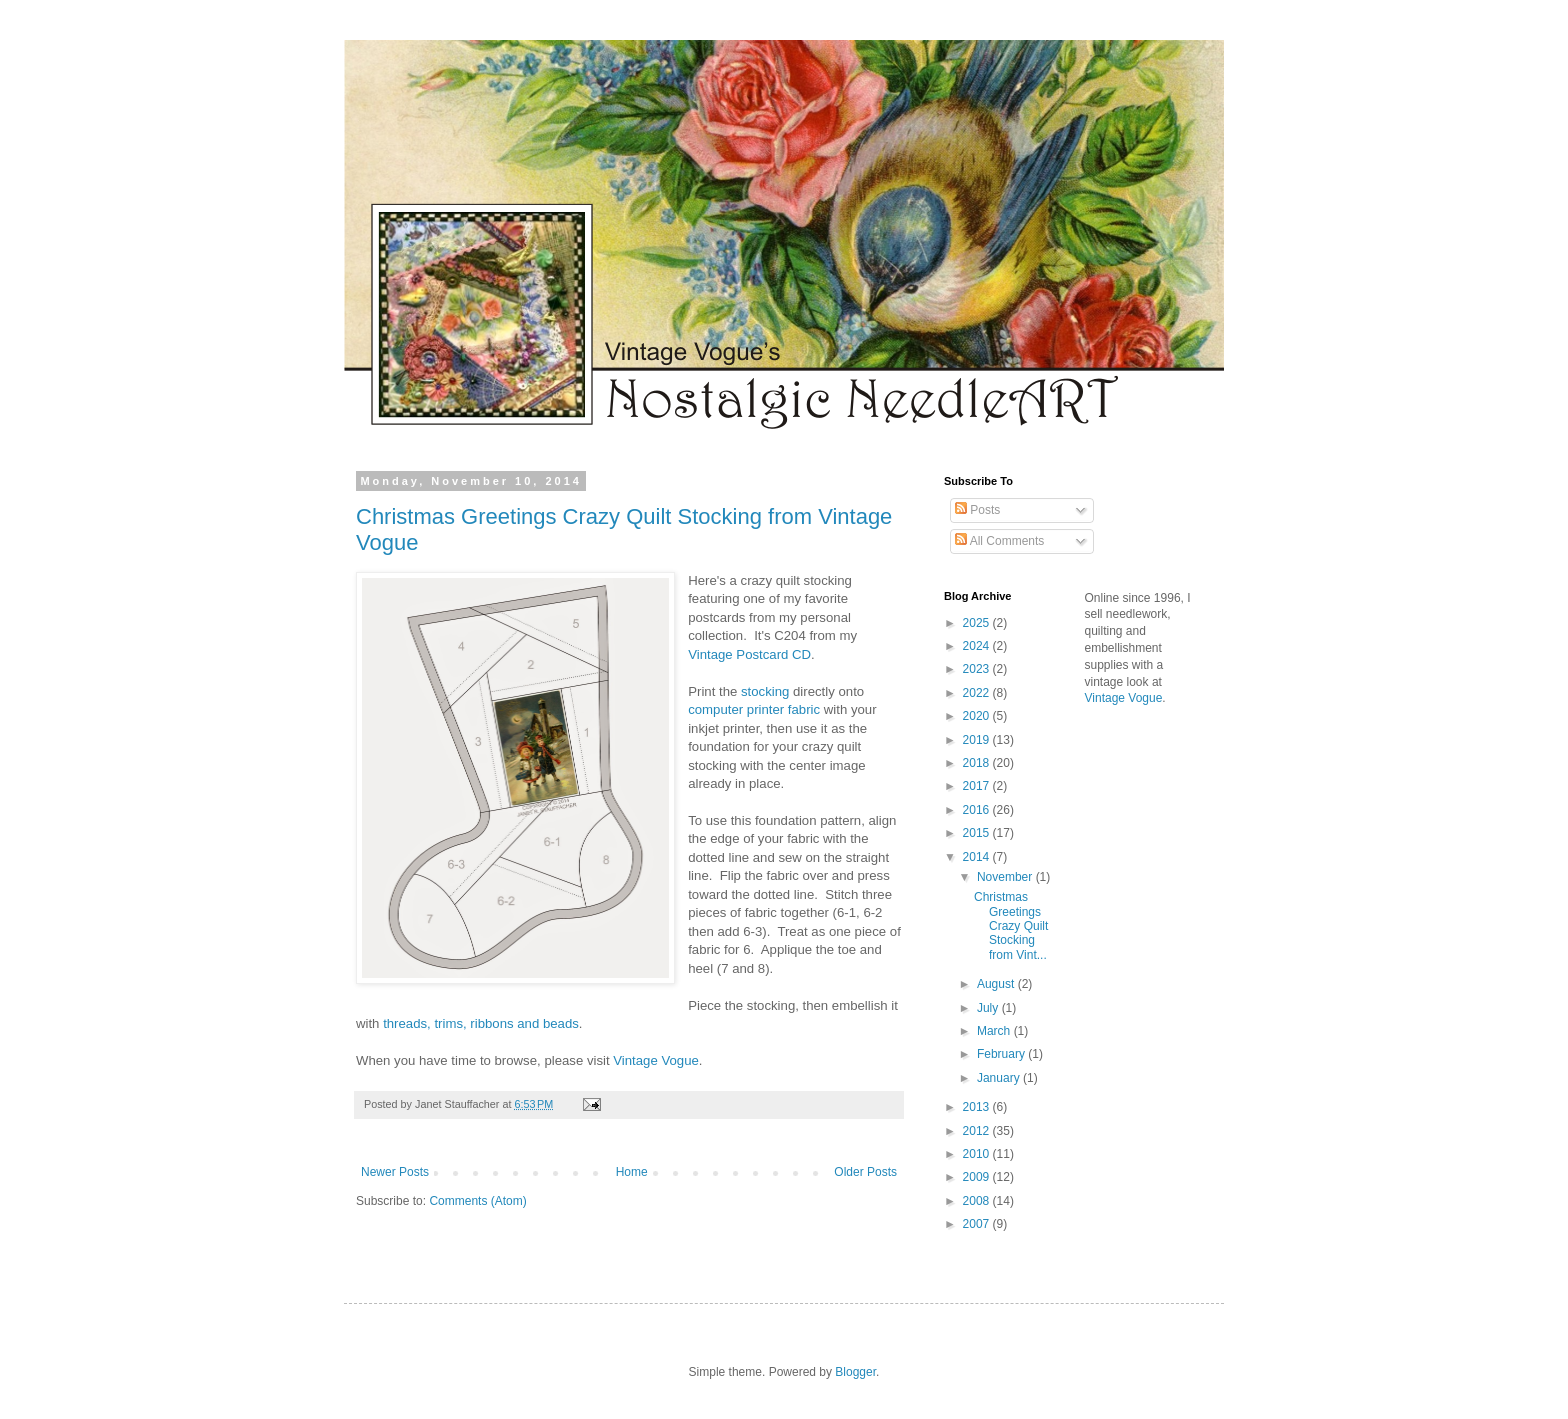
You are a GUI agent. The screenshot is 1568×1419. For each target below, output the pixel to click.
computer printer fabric (754, 709)
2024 (978, 646)
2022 (978, 693)
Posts (977, 510)
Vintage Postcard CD (749, 654)
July (989, 1008)
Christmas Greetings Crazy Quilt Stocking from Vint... (1011, 926)
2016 (978, 810)
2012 (978, 1131)
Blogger (855, 1372)
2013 (978, 1107)
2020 (978, 716)
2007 (978, 1224)
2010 (978, 1154)
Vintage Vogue (656, 1060)
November (1006, 877)
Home (632, 1172)
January (1000, 1078)
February (1002, 1054)
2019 (978, 740)
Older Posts (865, 1172)
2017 (978, 786)
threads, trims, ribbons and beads (481, 1023)
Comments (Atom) (477, 1201)
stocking (765, 691)
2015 (978, 833)
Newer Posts (395, 1172)
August (997, 984)
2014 (978, 857)
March (995, 1031)
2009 (978, 1177)
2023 (978, 669)
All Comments (999, 541)
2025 (978, 623)
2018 (978, 763)
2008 (978, 1201)
